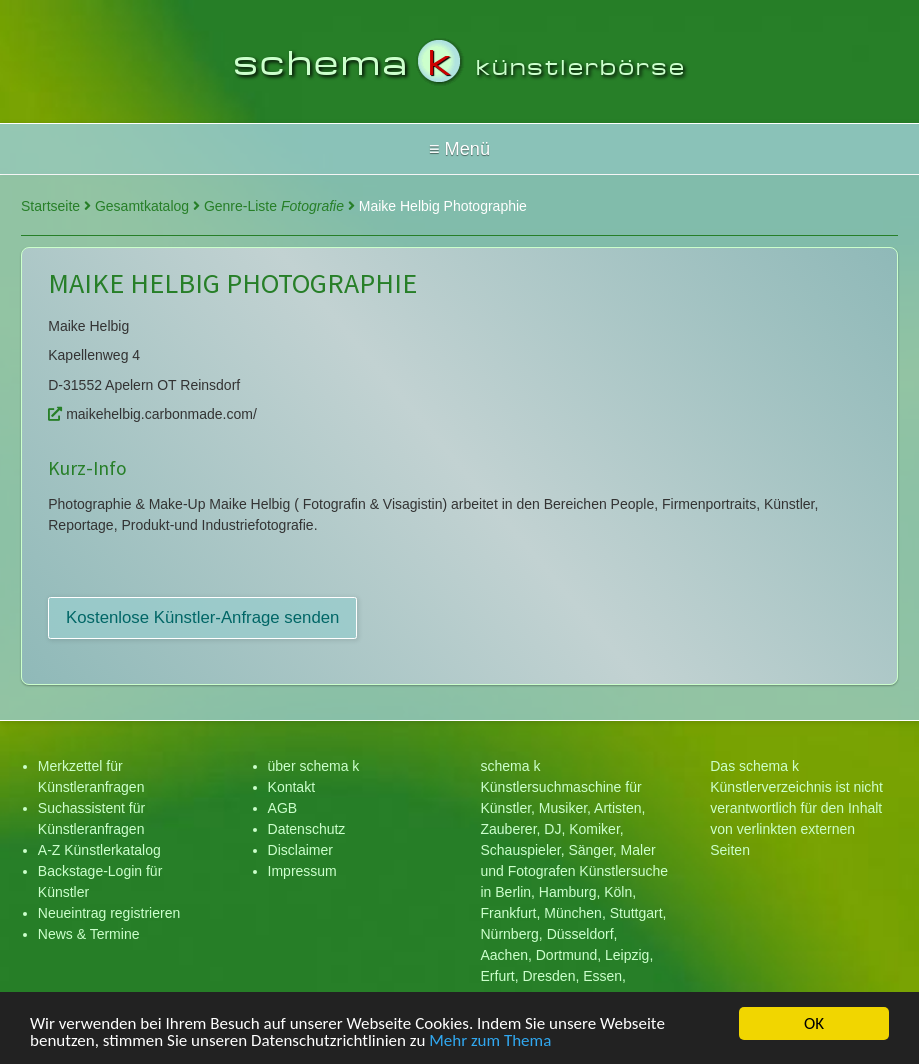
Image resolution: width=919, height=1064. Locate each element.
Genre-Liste (279, 206)
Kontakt (291, 787)
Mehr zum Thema (490, 1041)
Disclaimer (300, 850)
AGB (283, 808)
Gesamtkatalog (147, 206)
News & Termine (89, 934)
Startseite (56, 206)
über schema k (314, 766)
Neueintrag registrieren (109, 913)
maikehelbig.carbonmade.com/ (152, 414)
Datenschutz (307, 829)
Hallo (459, 149)
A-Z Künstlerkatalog (99, 850)
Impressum (302, 871)
